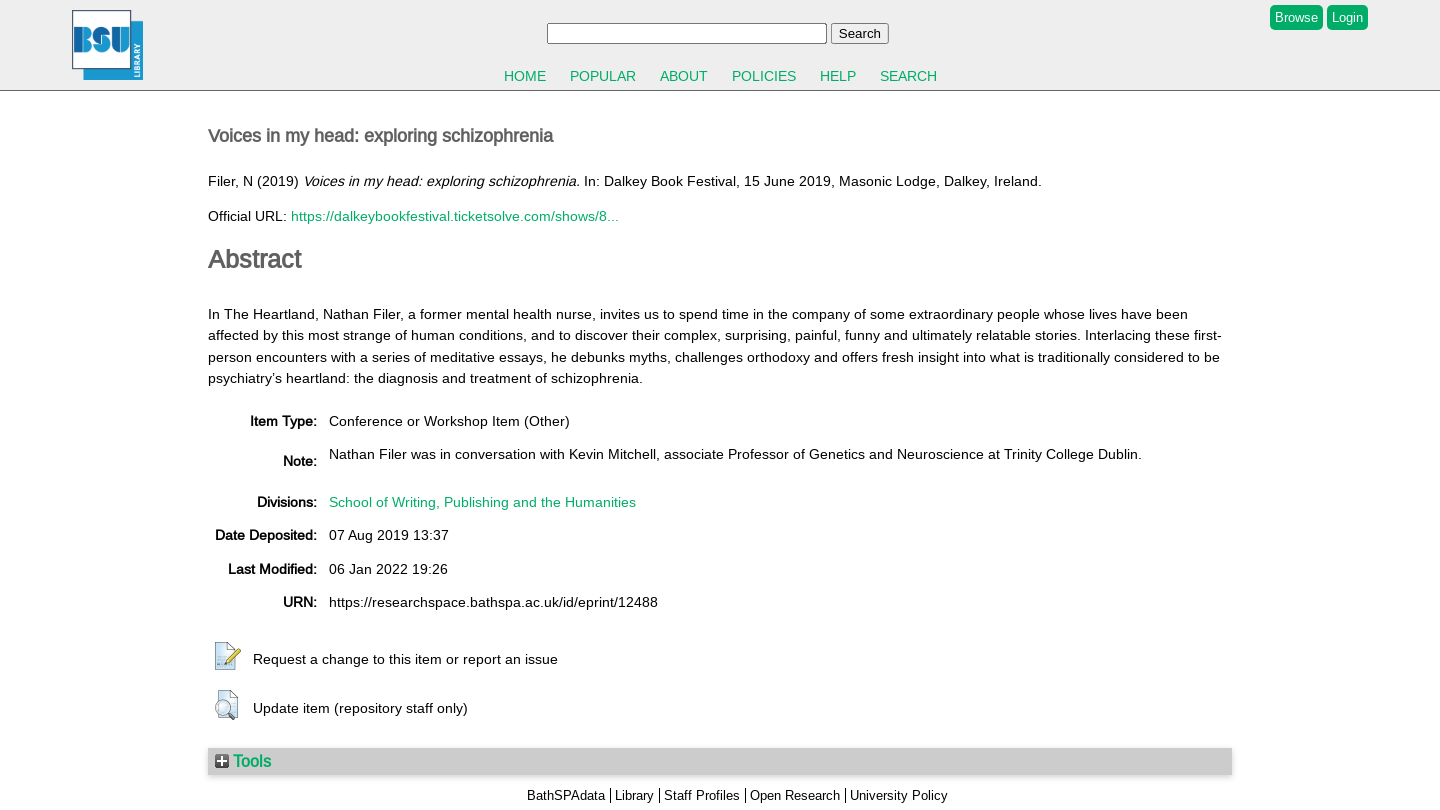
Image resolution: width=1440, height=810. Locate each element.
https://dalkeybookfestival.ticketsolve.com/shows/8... (455, 216)
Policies (764, 76)
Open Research (795, 795)
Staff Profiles (702, 795)
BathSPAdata (566, 795)
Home (525, 76)
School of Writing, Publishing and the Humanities (482, 502)
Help (838, 76)
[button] (228, 657)
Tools (243, 761)
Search (908, 76)
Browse (1296, 17)
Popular (603, 76)
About (684, 76)
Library (634, 795)
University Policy (899, 795)
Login (1347, 17)
